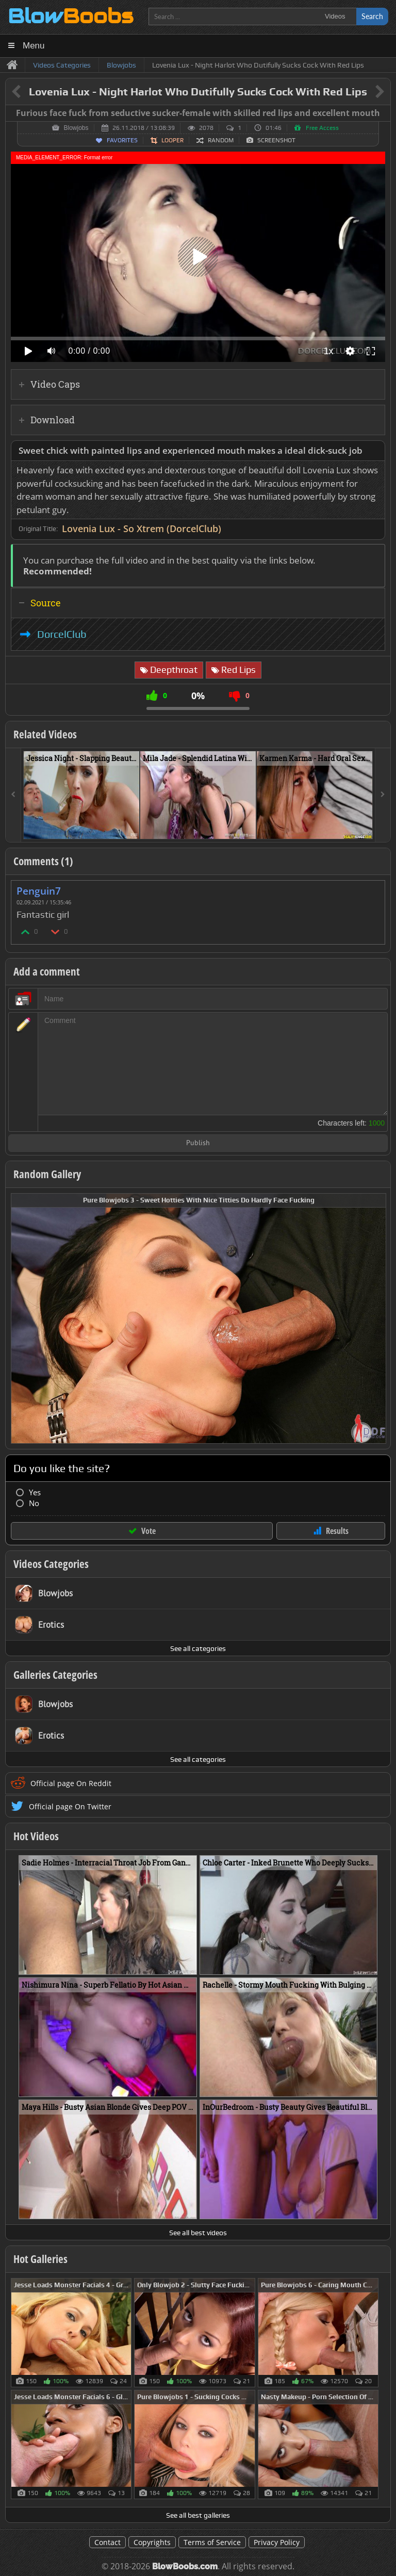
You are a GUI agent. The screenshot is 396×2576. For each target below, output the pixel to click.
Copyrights (152, 2542)
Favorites (122, 140)
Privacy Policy (277, 2542)
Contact (107, 2542)
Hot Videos (36, 1836)
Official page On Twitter (70, 1806)
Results (337, 1531)
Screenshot (276, 140)
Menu (34, 46)
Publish (198, 1143)
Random (221, 140)
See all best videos (198, 2232)
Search (372, 16)
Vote (148, 1531)
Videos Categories (51, 1564)
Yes (35, 1492)
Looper (172, 140)
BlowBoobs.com (185, 2566)
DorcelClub (62, 634)
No (34, 1503)
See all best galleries (198, 2515)
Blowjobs (75, 127)
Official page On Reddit (70, 1783)
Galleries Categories (55, 1674)
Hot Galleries (40, 2259)
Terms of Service (212, 2542)
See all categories (198, 1648)
